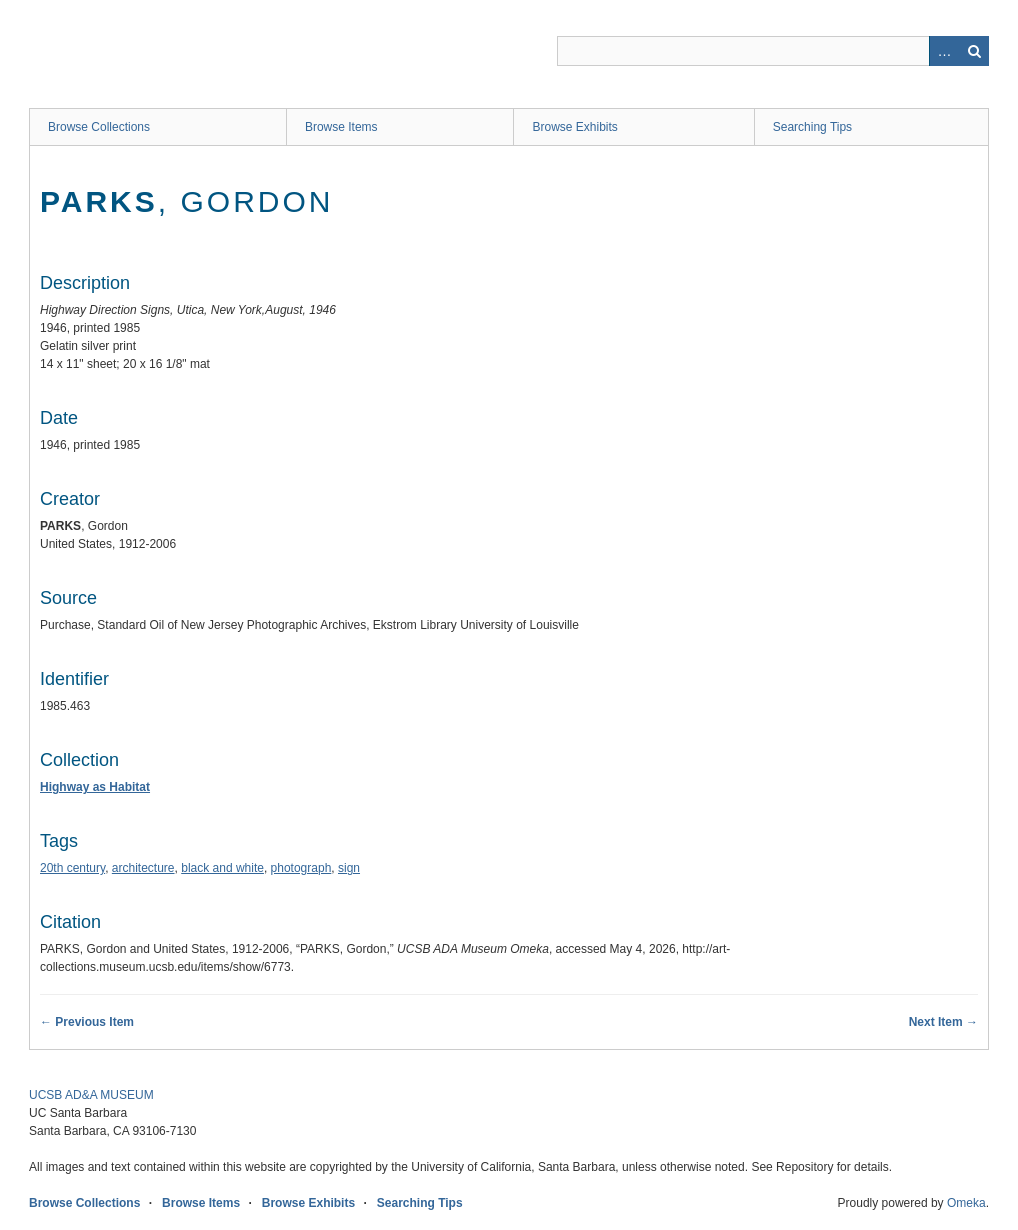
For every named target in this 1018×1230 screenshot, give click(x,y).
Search (974, 51)
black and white (222, 868)
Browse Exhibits (574, 127)
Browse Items (341, 127)
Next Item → (943, 1022)
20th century (72, 868)
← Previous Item (87, 1022)
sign (349, 868)
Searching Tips (812, 127)
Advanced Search (944, 51)
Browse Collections (99, 127)
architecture (143, 868)
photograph (301, 868)
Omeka (966, 1203)
